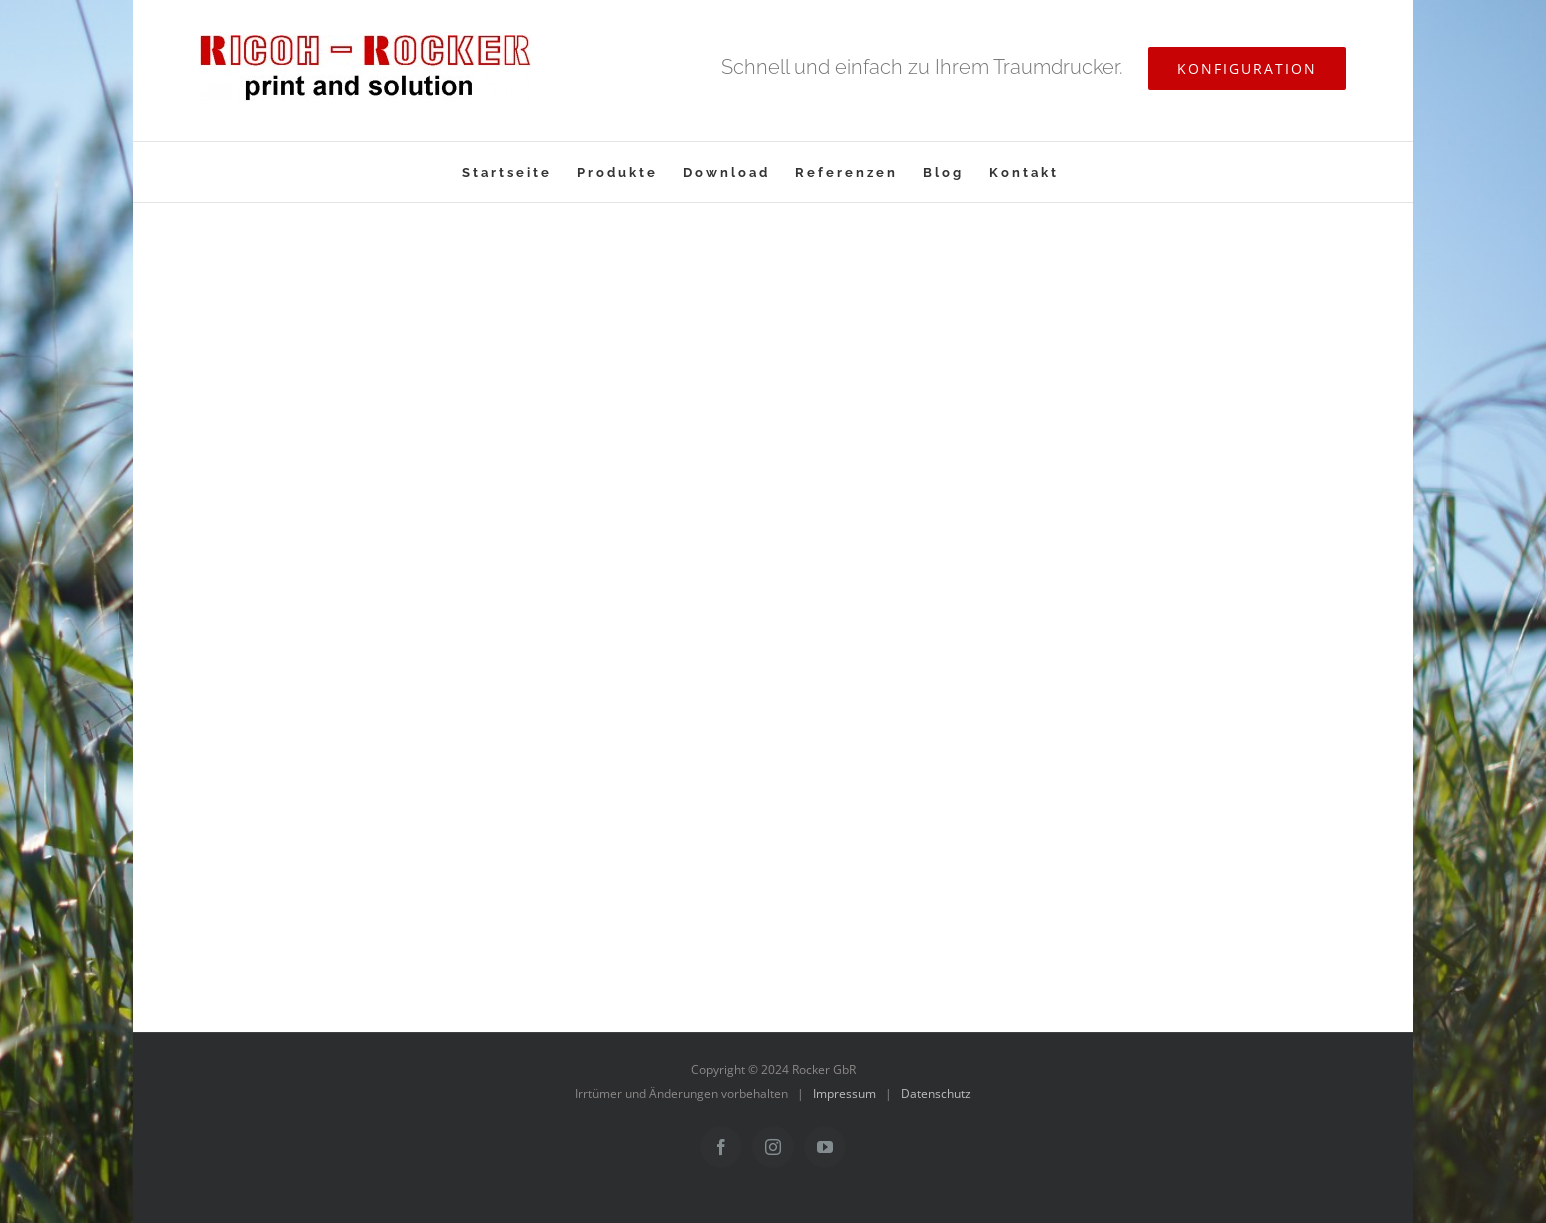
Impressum (844, 1093)
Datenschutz (936, 1093)
